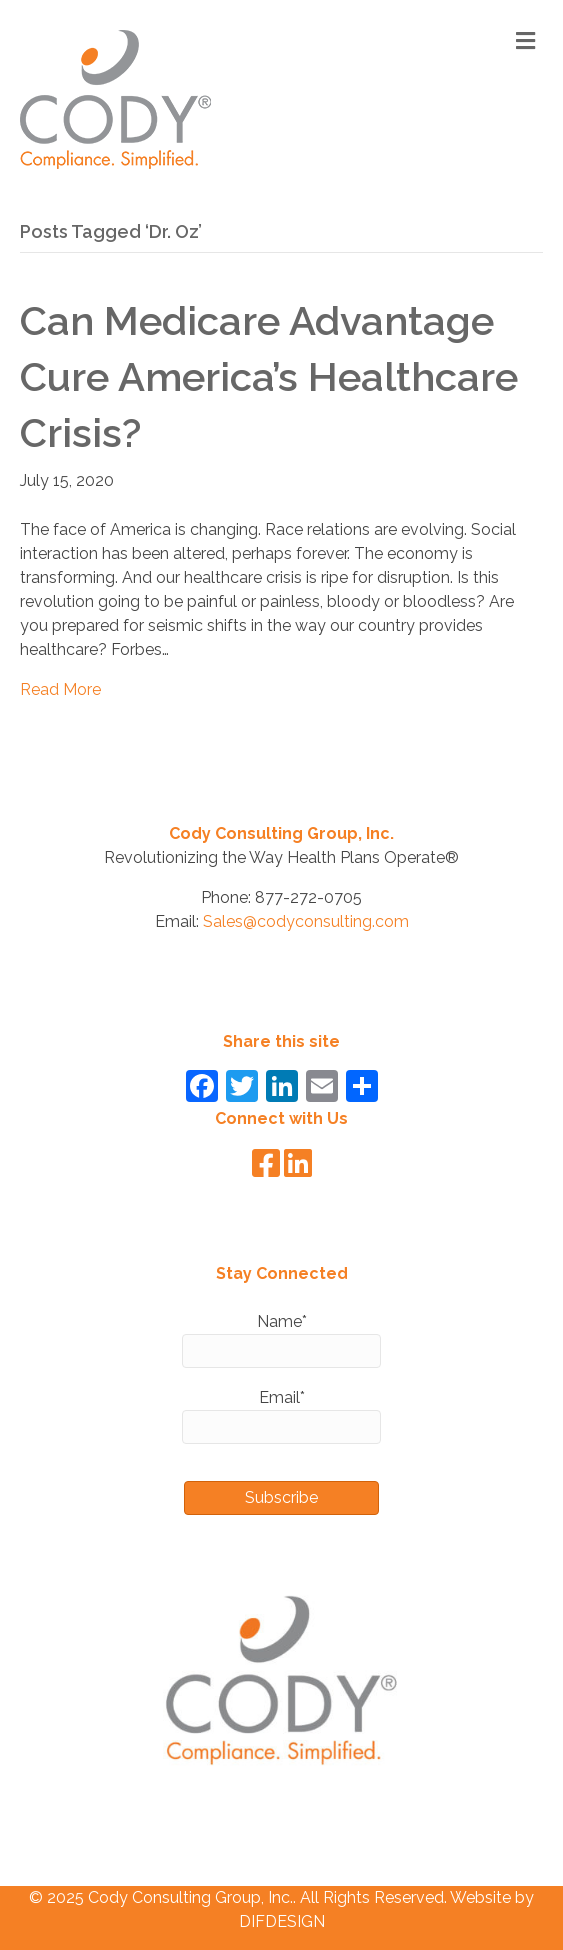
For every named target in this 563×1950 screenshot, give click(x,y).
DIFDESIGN (282, 1921)
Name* (281, 1340)
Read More (60, 689)
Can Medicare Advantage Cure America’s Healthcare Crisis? (269, 376)
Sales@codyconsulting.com (306, 921)
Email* (281, 1416)
